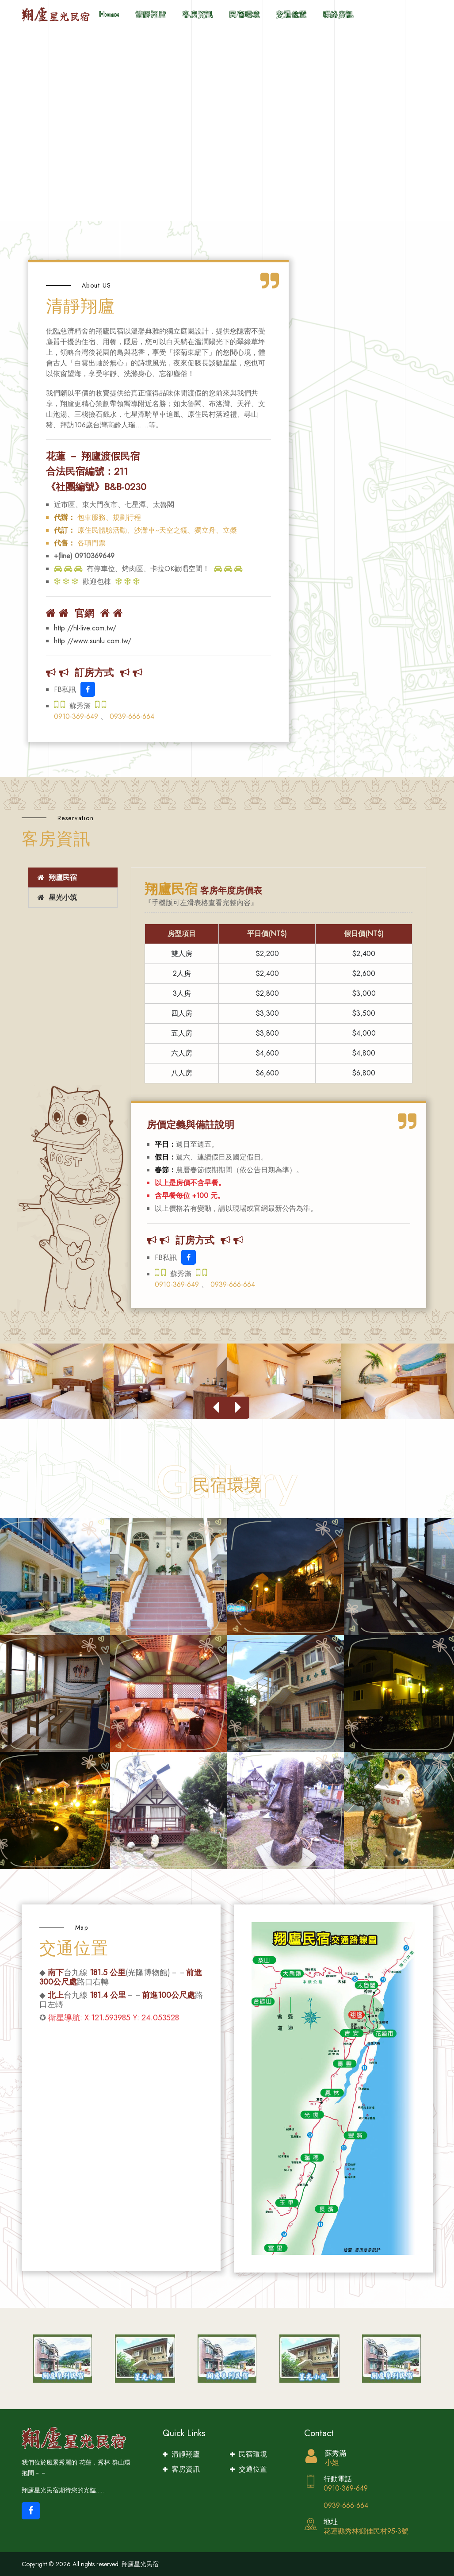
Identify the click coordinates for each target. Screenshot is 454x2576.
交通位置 (291, 14)
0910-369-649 (77, 716)
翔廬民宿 (56, 877)
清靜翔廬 (151, 14)
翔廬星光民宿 (140, 2564)
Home (109, 14)
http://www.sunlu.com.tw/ (92, 641)
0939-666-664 (132, 716)
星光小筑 (56, 897)
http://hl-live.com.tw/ (85, 628)
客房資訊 (198, 14)
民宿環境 (244, 14)
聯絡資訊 (338, 14)
